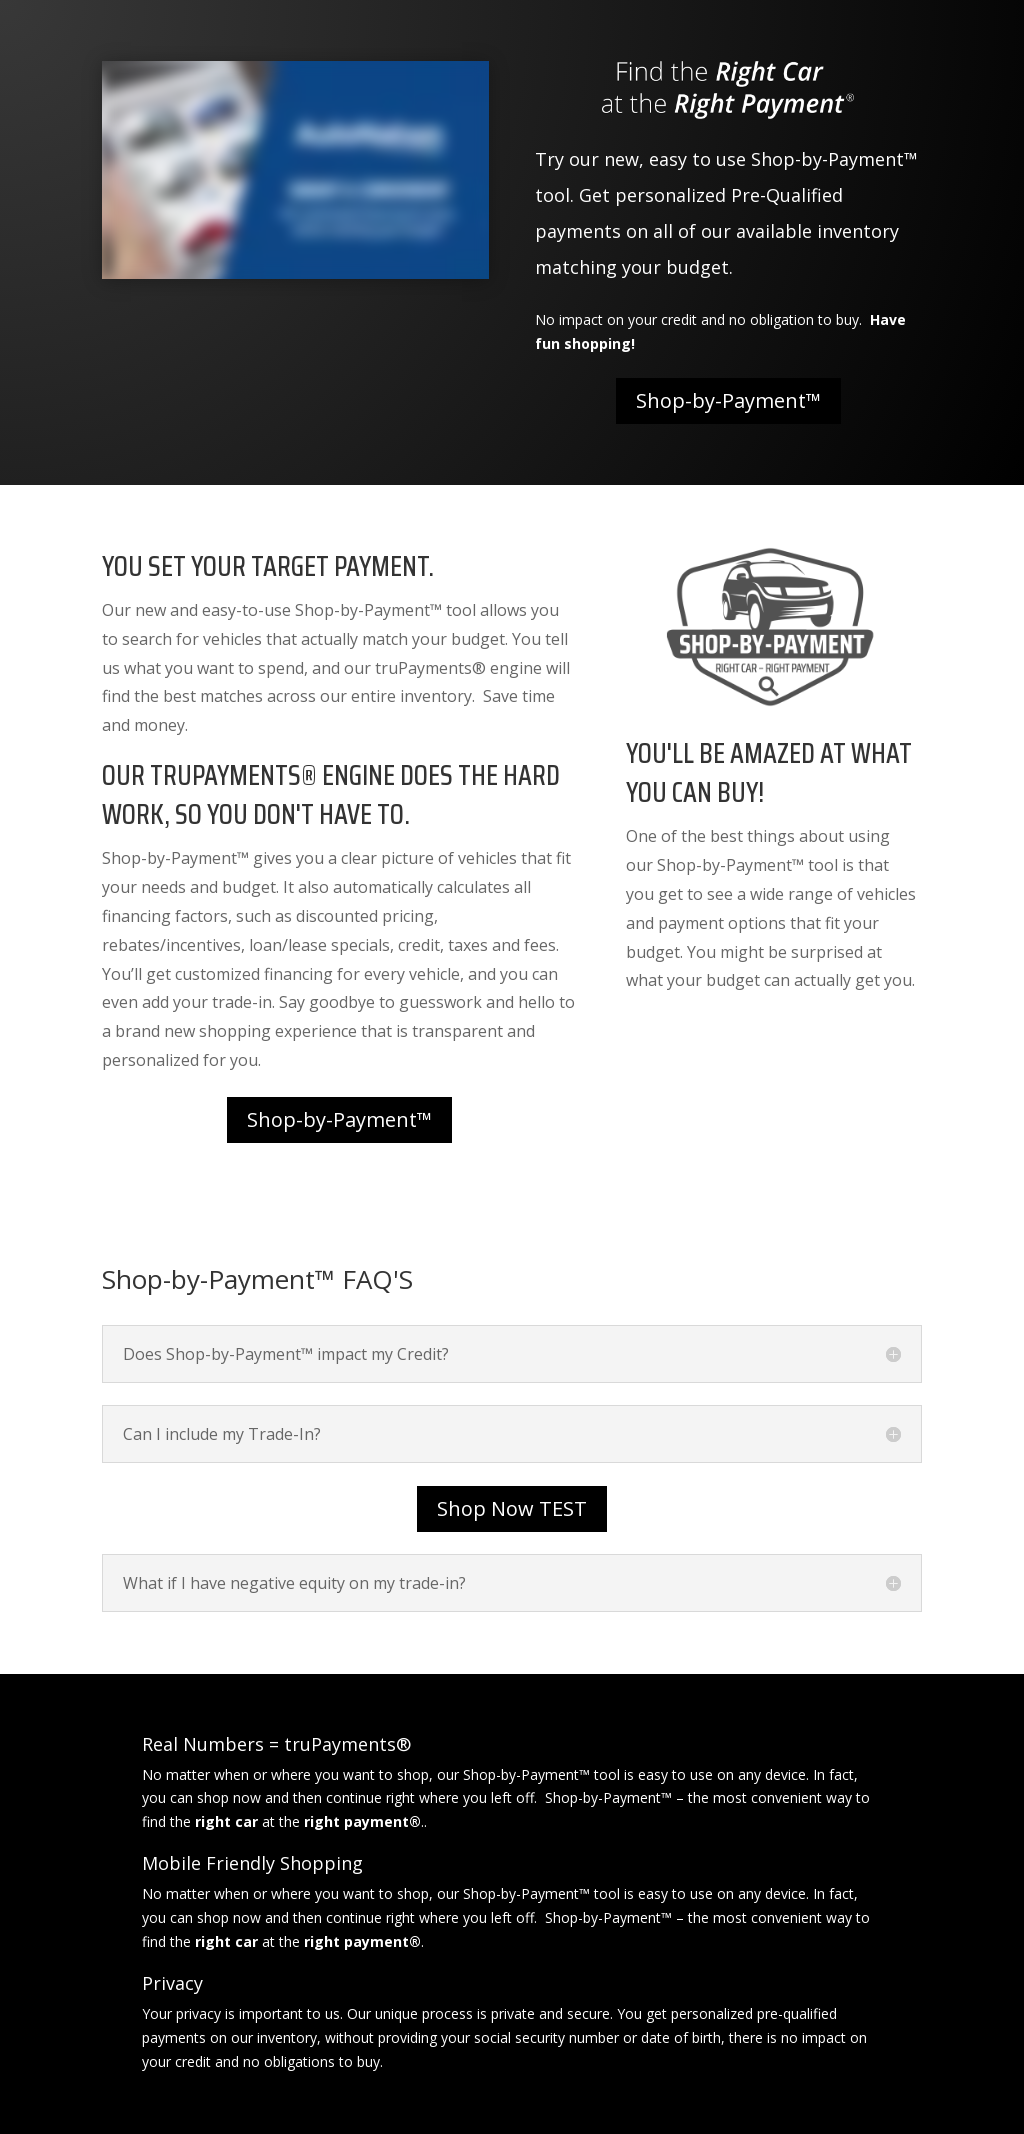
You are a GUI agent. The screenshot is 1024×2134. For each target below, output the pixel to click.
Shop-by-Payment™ (728, 400)
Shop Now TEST (512, 1508)
